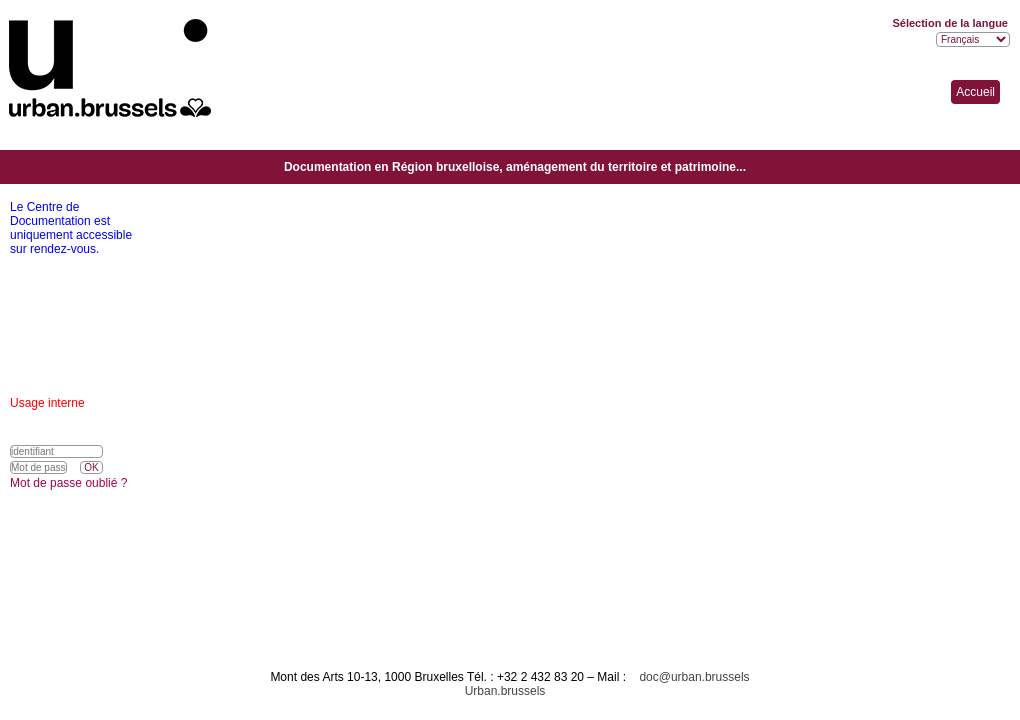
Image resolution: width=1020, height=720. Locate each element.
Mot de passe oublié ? (68, 483)
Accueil (975, 92)
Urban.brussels (505, 691)
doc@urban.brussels (694, 677)
